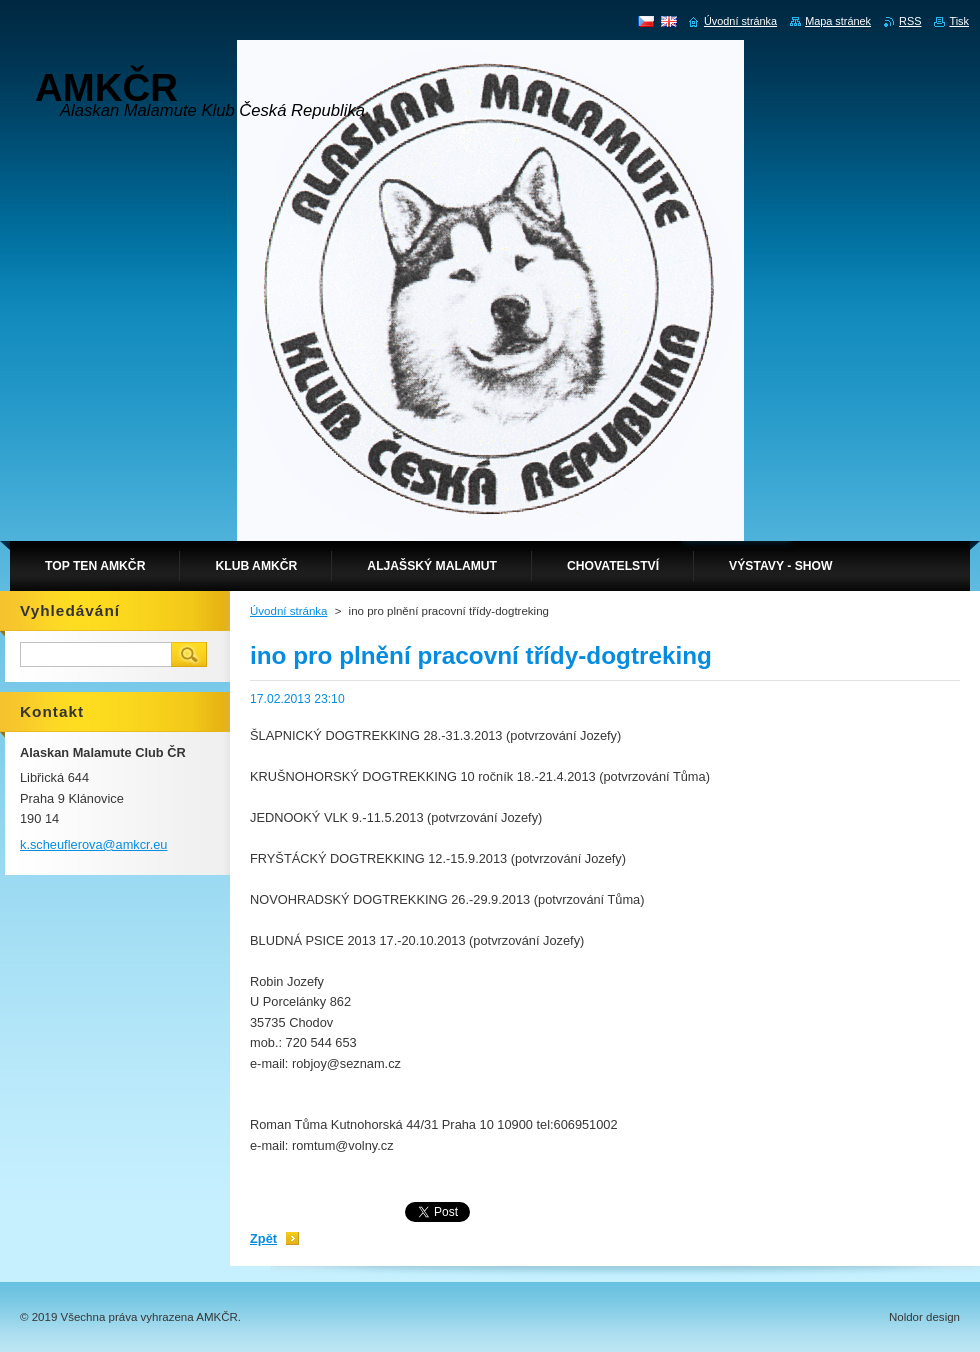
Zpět (263, 1238)
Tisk (959, 21)
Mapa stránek (838, 21)
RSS (910, 21)
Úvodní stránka (288, 611)
